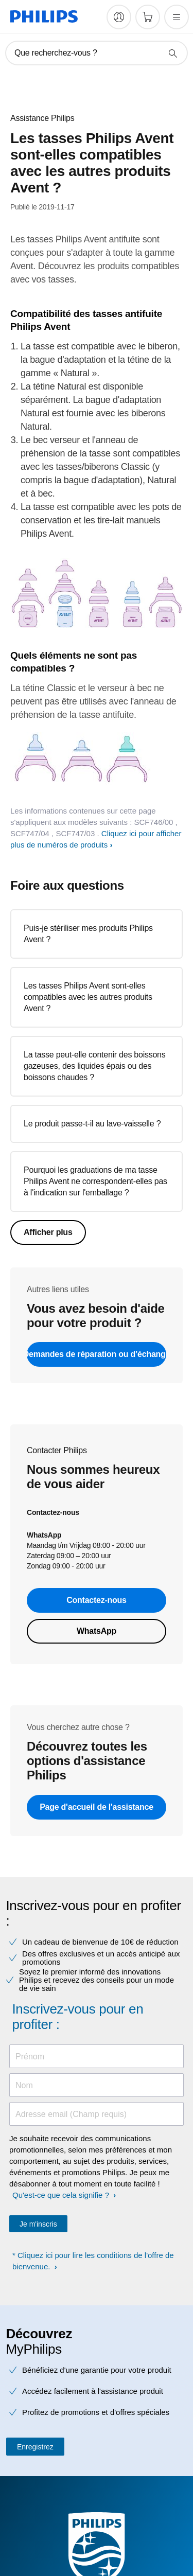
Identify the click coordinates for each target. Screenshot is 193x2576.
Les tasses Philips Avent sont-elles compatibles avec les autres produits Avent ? (88, 997)
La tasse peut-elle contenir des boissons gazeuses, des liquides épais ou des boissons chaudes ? (95, 1066)
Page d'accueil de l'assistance (96, 1807)
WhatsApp (96, 1631)
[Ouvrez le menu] (176, 17)
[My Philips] (119, 17)
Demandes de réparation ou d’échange (96, 1354)
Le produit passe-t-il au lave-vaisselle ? (92, 1123)
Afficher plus (48, 1232)
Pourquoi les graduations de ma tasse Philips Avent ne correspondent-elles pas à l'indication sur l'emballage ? (95, 1181)
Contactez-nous (96, 1600)
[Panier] (147, 17)
